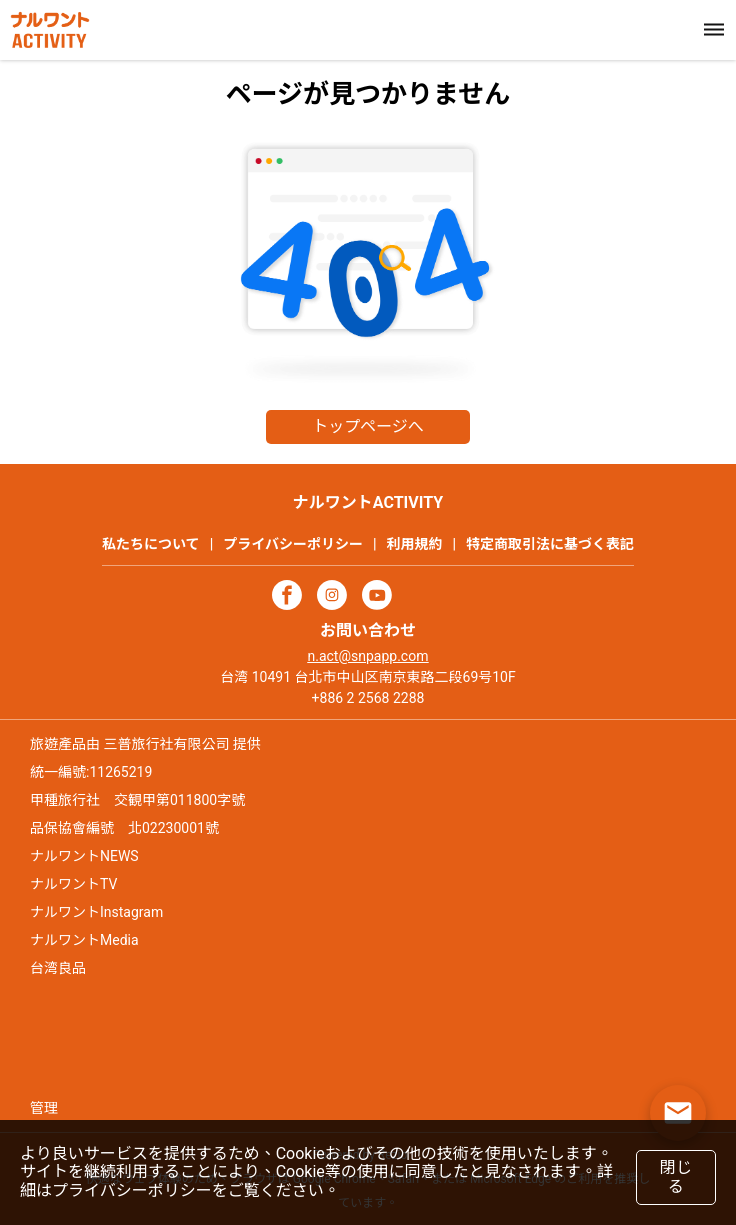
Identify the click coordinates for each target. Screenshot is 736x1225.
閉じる (675, 1176)
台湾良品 (58, 968)
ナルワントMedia (84, 940)
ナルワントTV (73, 884)
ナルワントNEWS (84, 856)
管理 (44, 1108)
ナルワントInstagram (96, 912)
